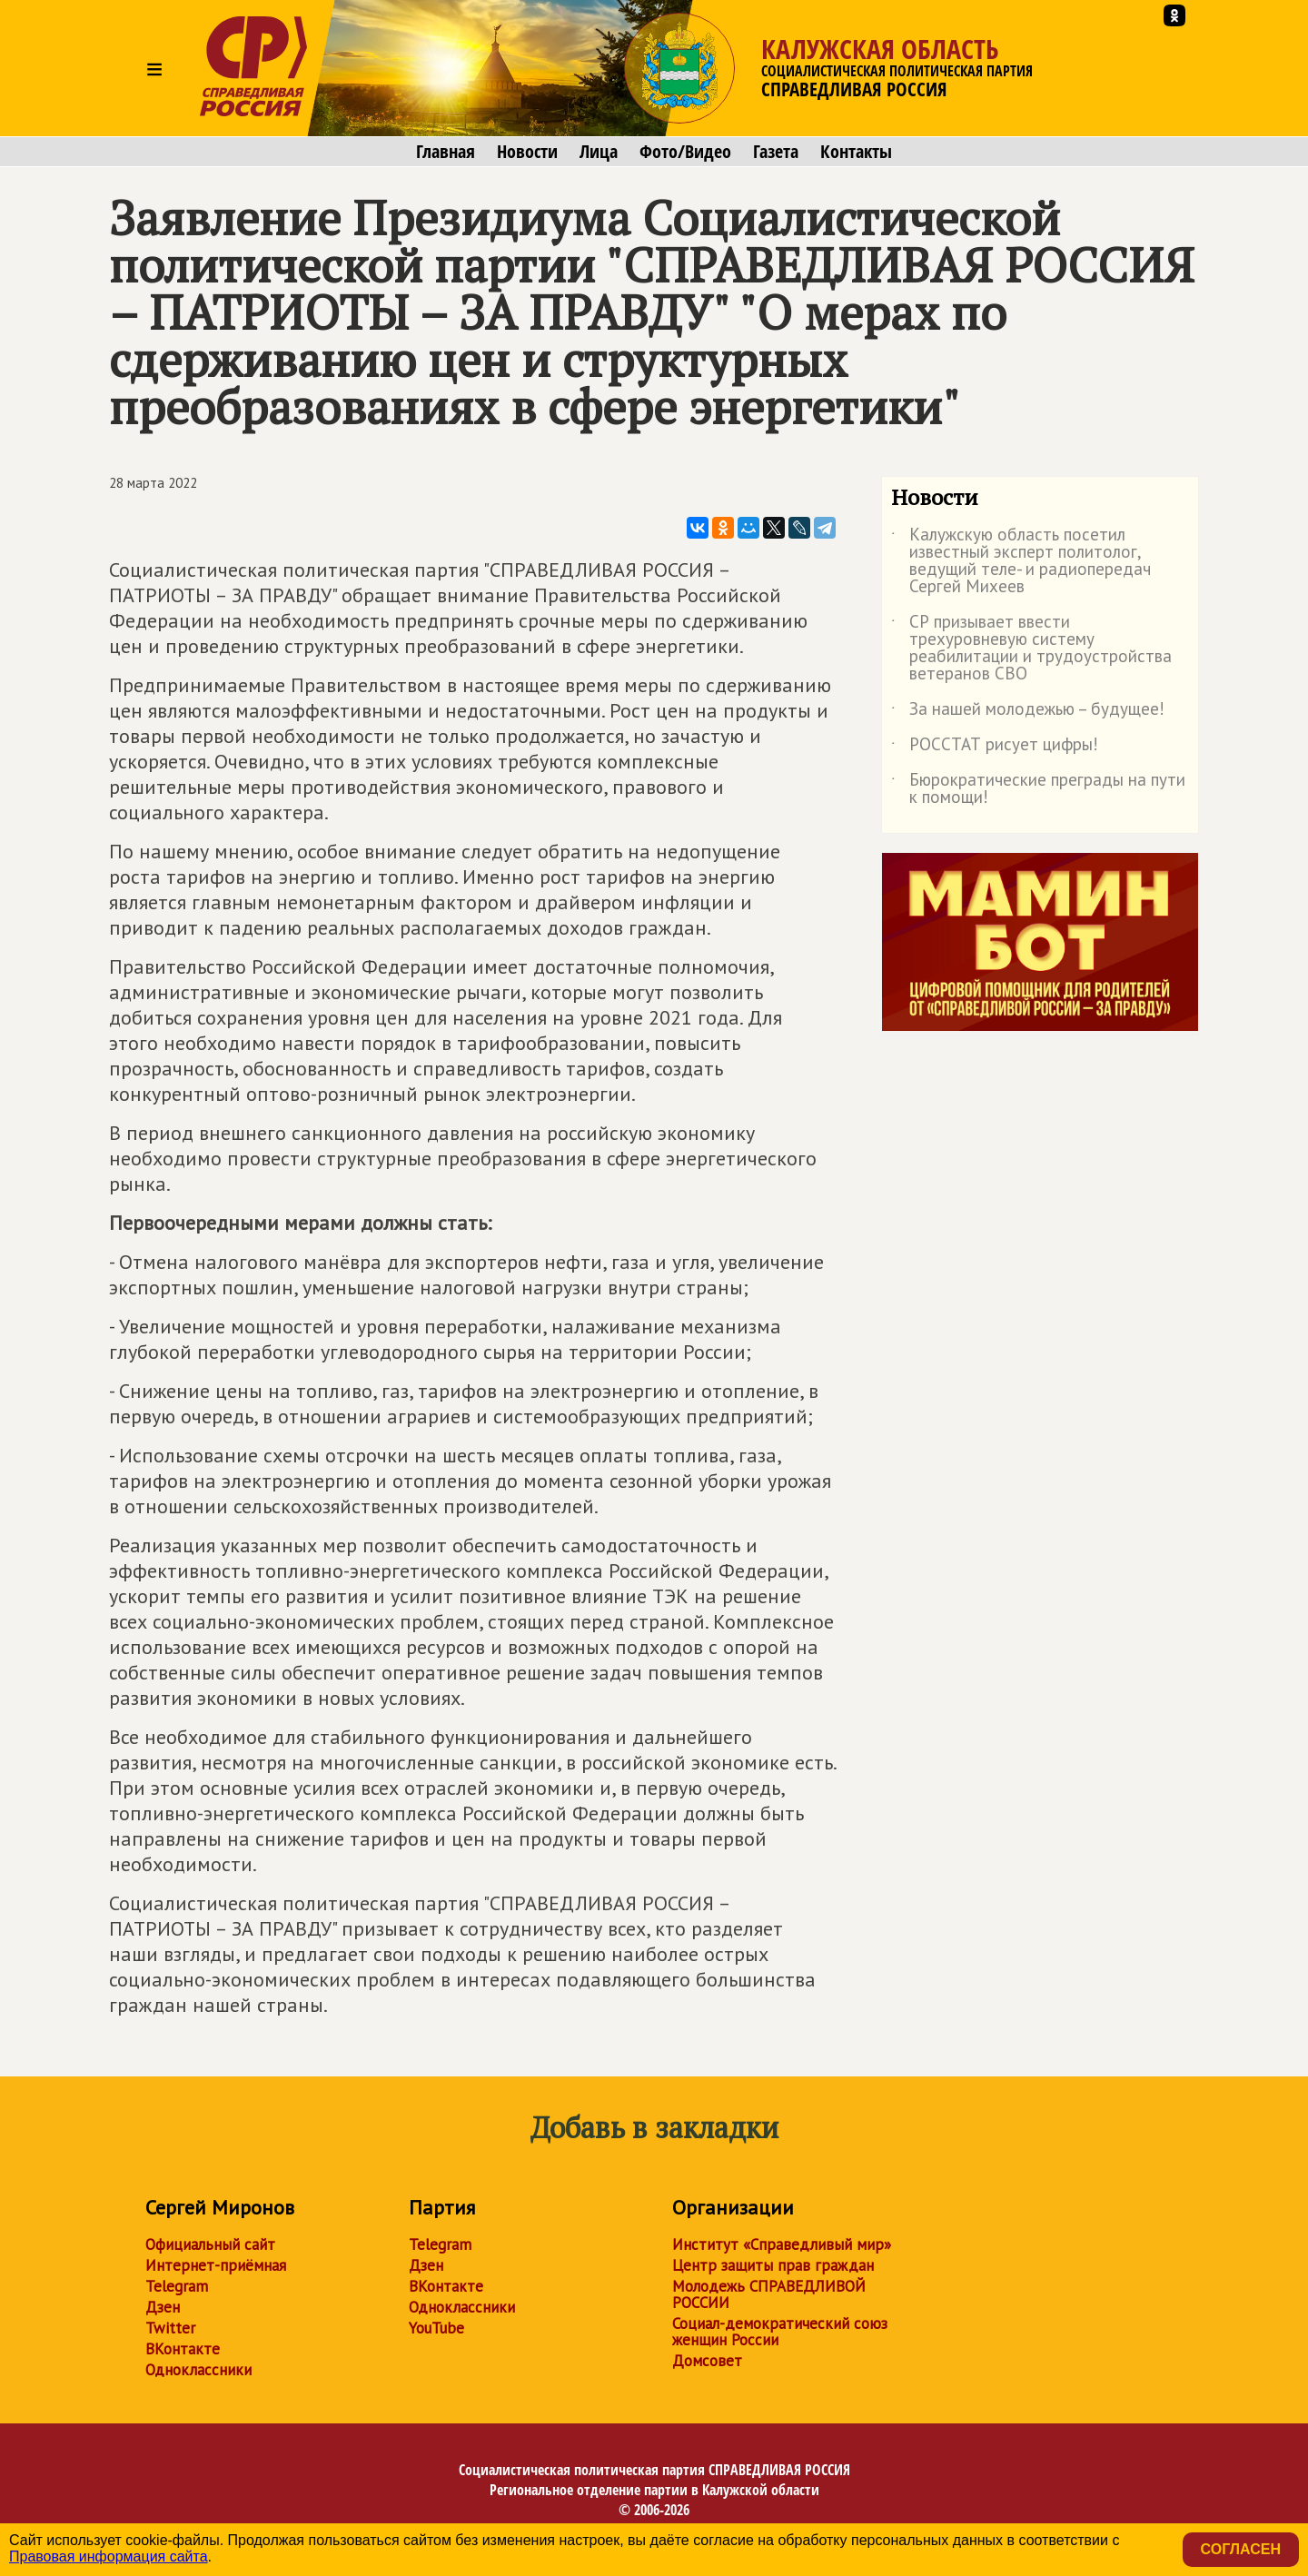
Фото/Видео (685, 152)
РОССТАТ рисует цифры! (994, 747)
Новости (527, 152)
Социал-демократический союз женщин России (779, 2331)
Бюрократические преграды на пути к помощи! (1038, 789)
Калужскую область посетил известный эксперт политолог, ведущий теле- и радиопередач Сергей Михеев (1021, 561)
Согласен (1241, 2549)
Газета (775, 152)
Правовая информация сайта (108, 2556)
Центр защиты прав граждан (773, 2265)
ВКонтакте (182, 2349)
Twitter (170, 2328)
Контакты (856, 152)
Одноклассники (198, 2370)
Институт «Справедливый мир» (781, 2244)
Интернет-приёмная (215, 2265)
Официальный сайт (210, 2244)
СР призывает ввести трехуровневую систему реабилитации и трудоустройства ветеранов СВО (1031, 648)
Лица (599, 152)
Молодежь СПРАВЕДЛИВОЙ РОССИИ (769, 2294)
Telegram (176, 2286)
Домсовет (707, 2361)
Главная (445, 152)
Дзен (162, 2307)
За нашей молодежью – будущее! (1027, 712)
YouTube (436, 2328)
